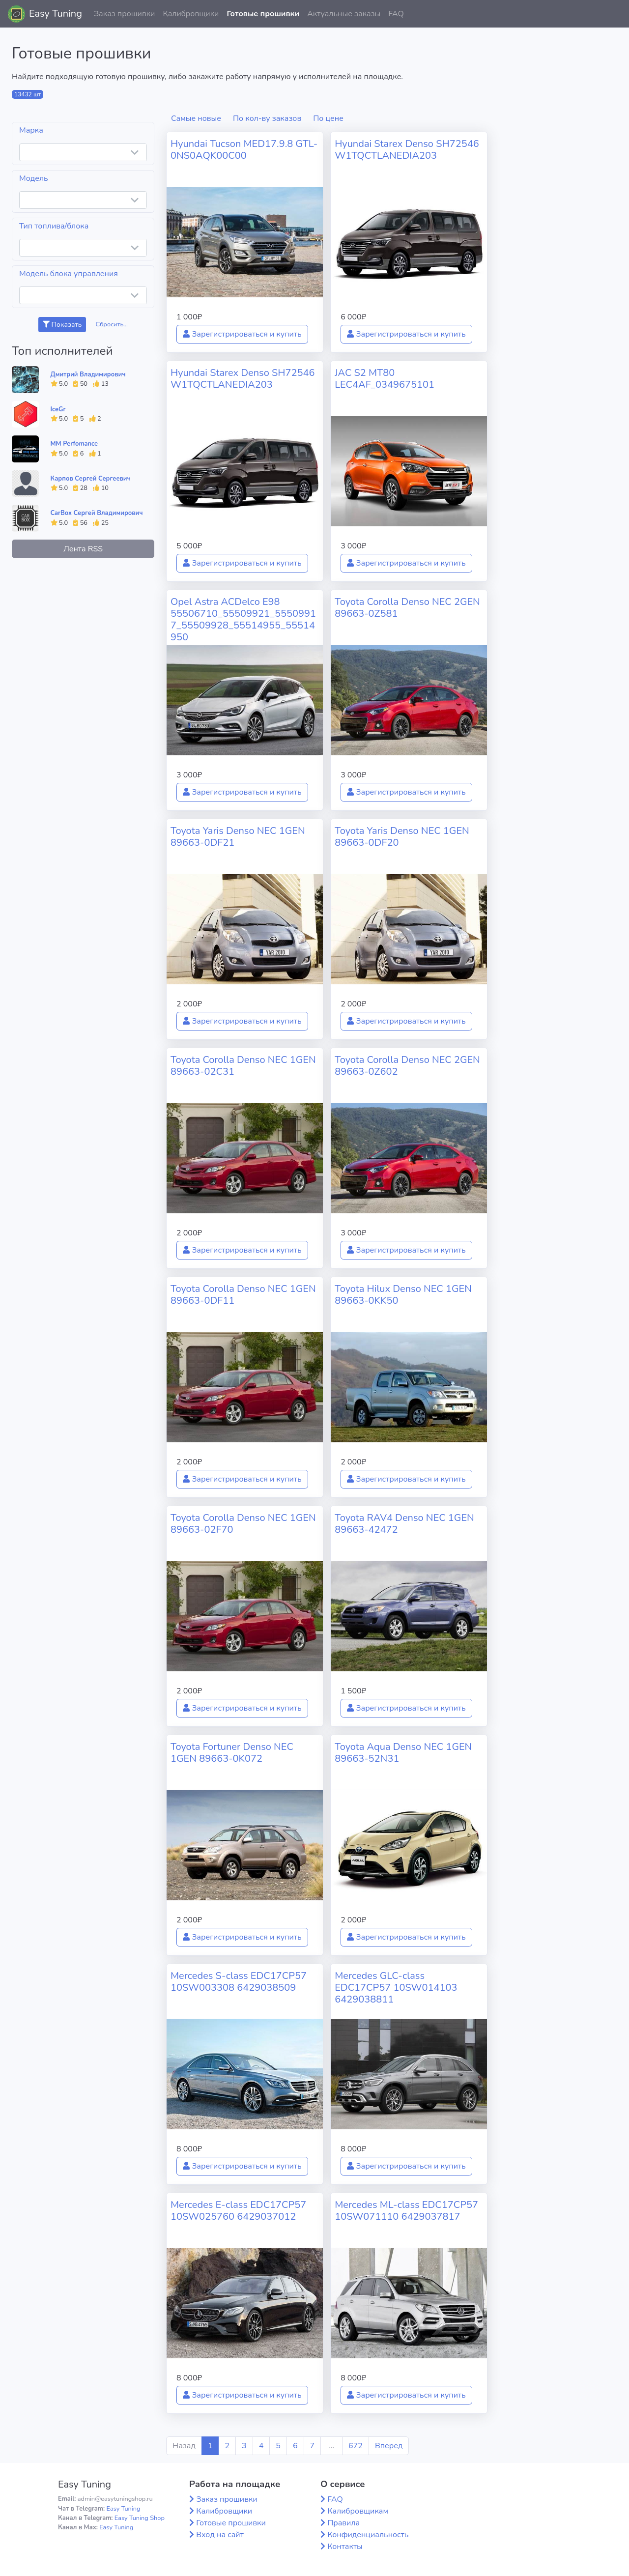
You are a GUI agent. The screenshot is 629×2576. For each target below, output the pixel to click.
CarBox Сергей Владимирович (97, 513)
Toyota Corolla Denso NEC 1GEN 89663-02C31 (243, 1065)
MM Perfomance (74, 443)
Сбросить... (112, 324)
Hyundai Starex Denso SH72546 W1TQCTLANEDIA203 (407, 149)
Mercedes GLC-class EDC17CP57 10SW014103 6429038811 (396, 1987)
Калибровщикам (357, 2511)
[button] (613, 14)
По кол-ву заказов (267, 118)
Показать (62, 324)
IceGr (58, 409)
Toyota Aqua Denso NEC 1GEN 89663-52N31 (403, 1752)
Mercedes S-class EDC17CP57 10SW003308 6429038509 (239, 1981)
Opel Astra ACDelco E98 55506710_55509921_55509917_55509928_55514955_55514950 (243, 619)
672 (355, 2445)
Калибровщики (191, 13)
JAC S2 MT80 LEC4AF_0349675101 (384, 378)
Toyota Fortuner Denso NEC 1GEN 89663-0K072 (232, 1752)
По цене (328, 118)
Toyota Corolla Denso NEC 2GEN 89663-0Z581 (407, 607)
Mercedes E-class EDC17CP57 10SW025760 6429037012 (238, 2210)
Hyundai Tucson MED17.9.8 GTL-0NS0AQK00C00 (244, 149)
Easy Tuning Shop (139, 2518)
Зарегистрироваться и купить (242, 334)
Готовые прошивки (263, 13)
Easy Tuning (55, 13)
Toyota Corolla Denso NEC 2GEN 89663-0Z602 (407, 1065)
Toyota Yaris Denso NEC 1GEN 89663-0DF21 (238, 836)
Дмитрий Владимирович (88, 374)
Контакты (345, 2546)
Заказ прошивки (124, 13)
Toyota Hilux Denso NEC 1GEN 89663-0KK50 (403, 1294)
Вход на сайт (220, 2534)
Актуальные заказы (343, 13)
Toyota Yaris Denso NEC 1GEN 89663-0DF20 (402, 836)
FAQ (396, 13)
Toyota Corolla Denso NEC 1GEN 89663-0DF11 (243, 1294)
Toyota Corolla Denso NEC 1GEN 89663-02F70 (243, 1523)
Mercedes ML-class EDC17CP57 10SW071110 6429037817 (406, 2210)
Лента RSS (83, 549)
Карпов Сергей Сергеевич (91, 478)
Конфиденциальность (367, 2534)
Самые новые (196, 118)
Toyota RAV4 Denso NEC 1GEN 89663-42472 (404, 1523)
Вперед (388, 2445)
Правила (343, 2523)
